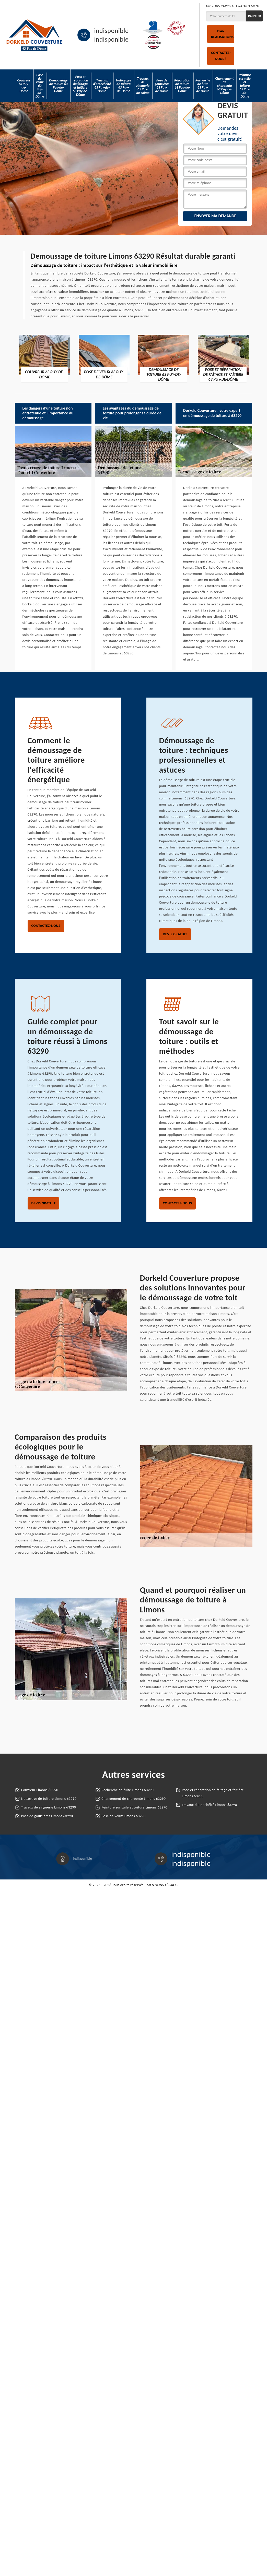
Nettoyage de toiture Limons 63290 (49, 1798)
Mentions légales (162, 1885)
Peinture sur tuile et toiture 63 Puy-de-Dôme (245, 86)
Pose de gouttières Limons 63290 (47, 1816)
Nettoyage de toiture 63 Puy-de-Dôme (123, 85)
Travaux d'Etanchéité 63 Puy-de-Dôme (102, 85)
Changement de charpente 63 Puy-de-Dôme (224, 85)
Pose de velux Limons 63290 (123, 1816)
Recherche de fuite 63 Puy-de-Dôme (202, 85)
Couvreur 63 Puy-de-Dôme (23, 85)
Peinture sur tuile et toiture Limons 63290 (134, 1807)
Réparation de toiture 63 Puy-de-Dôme (182, 85)
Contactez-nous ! (221, 56)
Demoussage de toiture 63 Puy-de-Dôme (58, 85)
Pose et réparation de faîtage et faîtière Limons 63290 (213, 1793)
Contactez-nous (46, 926)
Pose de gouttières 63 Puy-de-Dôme (162, 85)
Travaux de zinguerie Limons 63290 (48, 1807)
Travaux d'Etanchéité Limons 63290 (209, 1805)
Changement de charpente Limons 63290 (133, 1798)
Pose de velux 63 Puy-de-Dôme (40, 86)
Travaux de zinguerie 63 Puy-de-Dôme (142, 85)
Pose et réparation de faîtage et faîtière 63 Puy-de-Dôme (80, 86)
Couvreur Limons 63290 (39, 1790)
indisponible (111, 31)
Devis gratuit (175, 934)
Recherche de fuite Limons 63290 (127, 1790)
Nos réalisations (222, 34)
